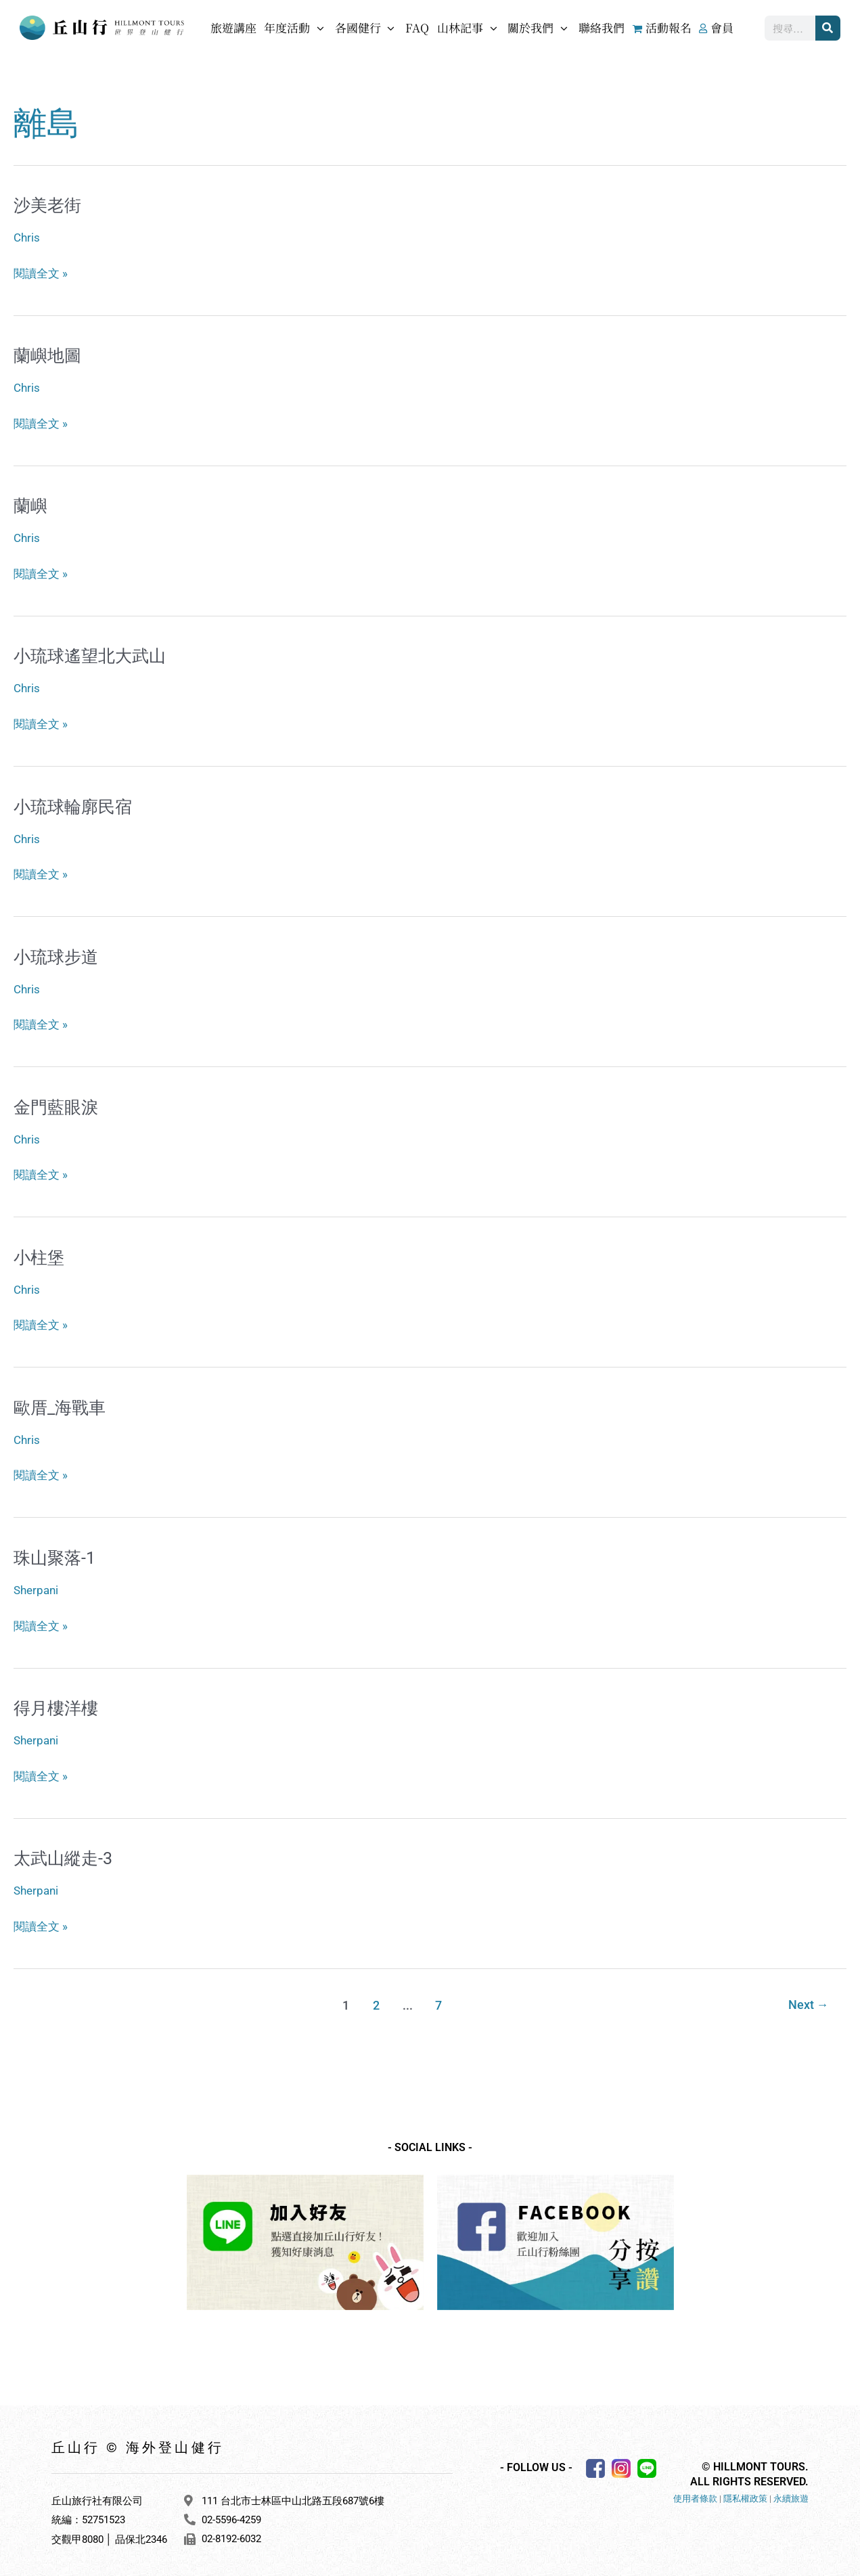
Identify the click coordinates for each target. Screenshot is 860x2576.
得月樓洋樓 (57, 1702)
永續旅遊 (791, 2492)
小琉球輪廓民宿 (75, 804)
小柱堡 (40, 1253)
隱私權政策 (745, 2492)
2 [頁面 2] (375, 1998)
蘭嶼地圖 (49, 354)
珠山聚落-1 (56, 1553)
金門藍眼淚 (57, 1103)
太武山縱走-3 (65, 1852)
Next (808, 1998)
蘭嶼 (31, 505)
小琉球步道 (57, 953)
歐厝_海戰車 (62, 1403)
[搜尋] (827, 28)
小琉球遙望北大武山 (93, 654)
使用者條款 (695, 2492)
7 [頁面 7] (438, 1998)
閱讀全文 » (41, 271)
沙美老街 (49, 205)
